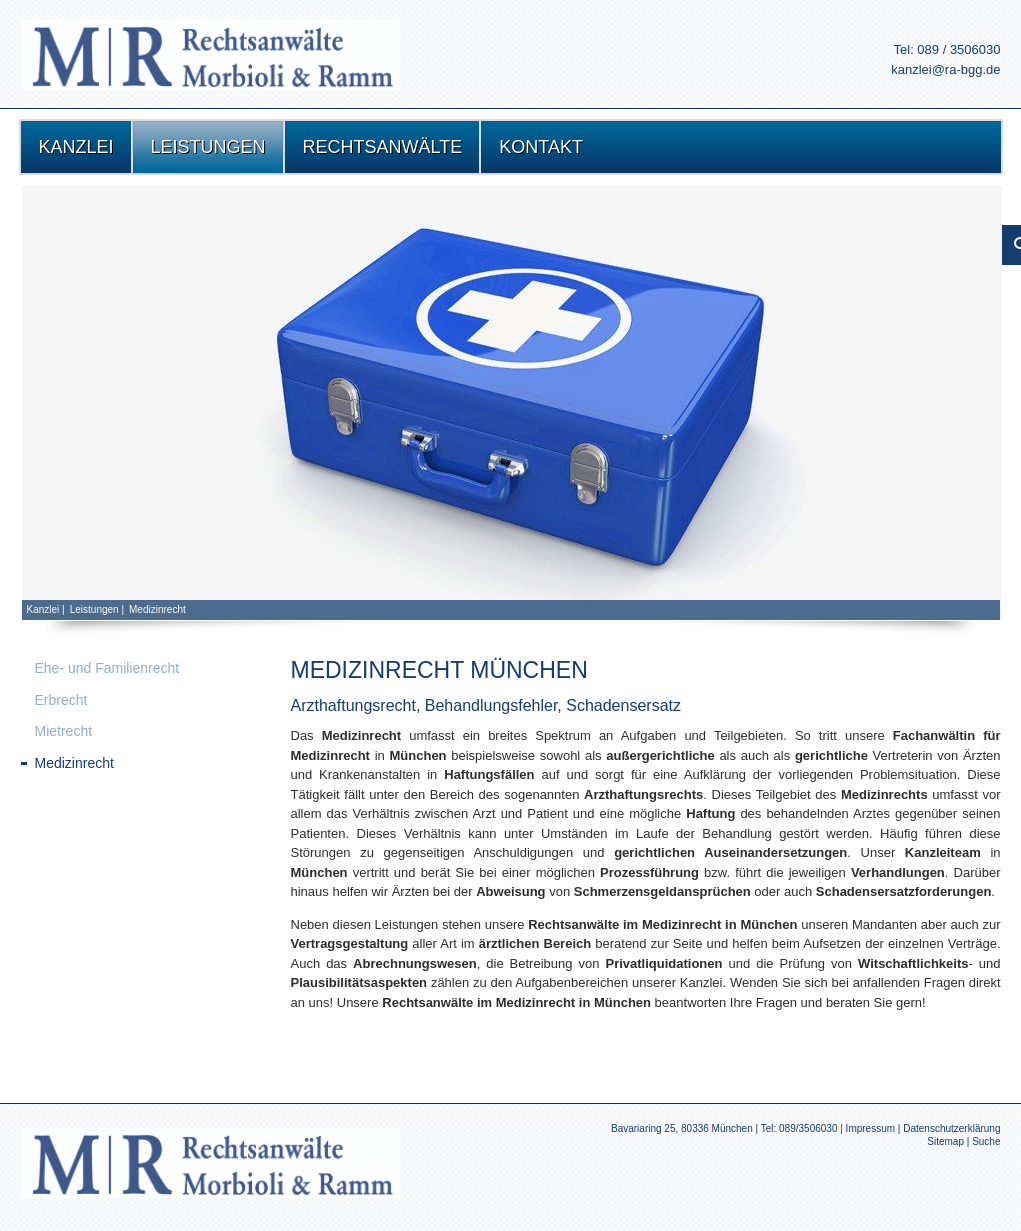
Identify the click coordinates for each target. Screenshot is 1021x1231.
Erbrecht (61, 700)
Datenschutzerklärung (951, 1128)
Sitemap (945, 1141)
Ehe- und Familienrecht (107, 668)
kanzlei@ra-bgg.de (945, 69)
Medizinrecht (157, 609)
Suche (986, 1141)
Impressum (870, 1128)
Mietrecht (64, 731)
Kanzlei (43, 609)
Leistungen (94, 609)
